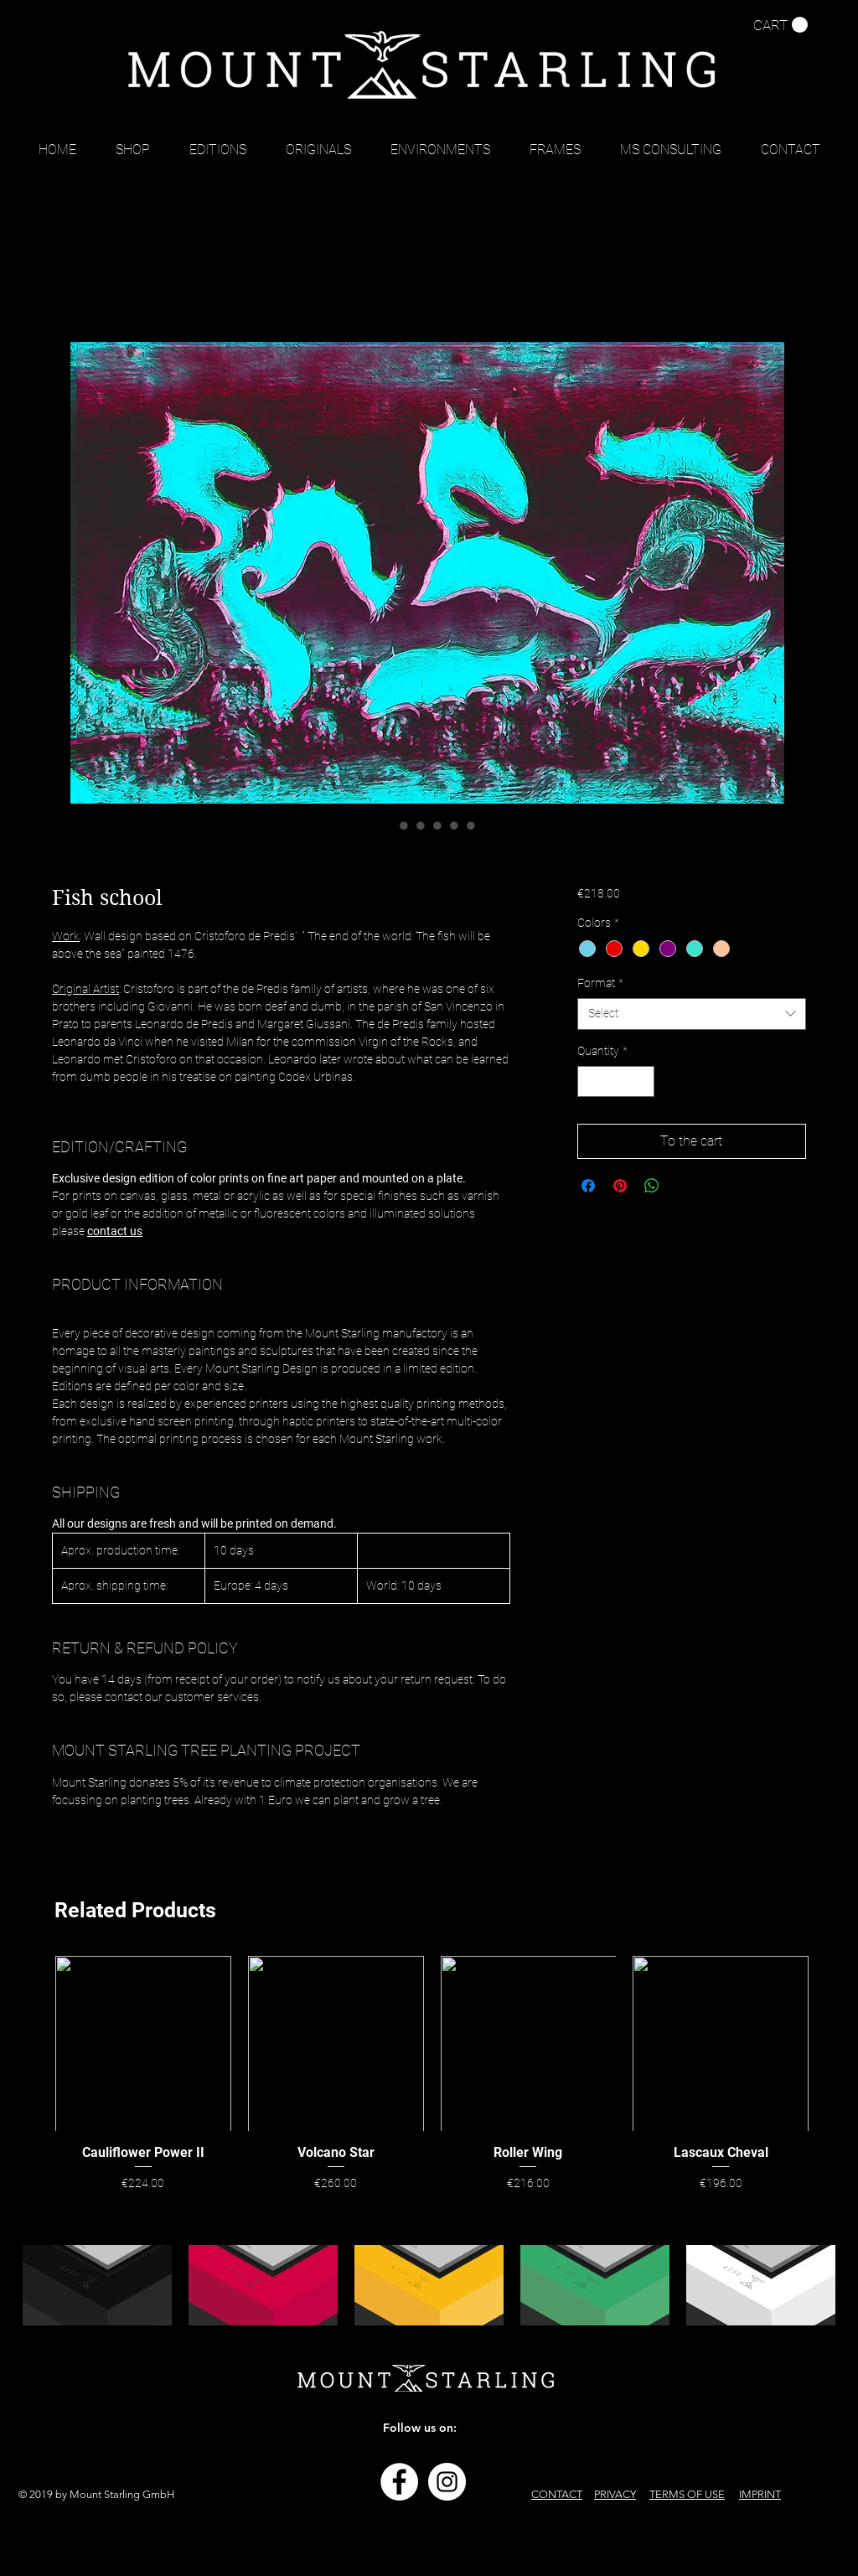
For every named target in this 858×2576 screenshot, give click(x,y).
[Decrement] (590, 1081)
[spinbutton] (616, 1081)
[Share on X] (684, 1186)
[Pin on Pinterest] (620, 1186)
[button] (780, 25)
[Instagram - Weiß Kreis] (447, 2482)
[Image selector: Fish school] (387, 825)
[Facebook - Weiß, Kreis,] (399, 2482)
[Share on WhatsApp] (652, 1186)
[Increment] (641, 1081)
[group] (432, 2075)
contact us (114, 1231)
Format (600, 983)
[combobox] (691, 1014)
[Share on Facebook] (588, 1186)
